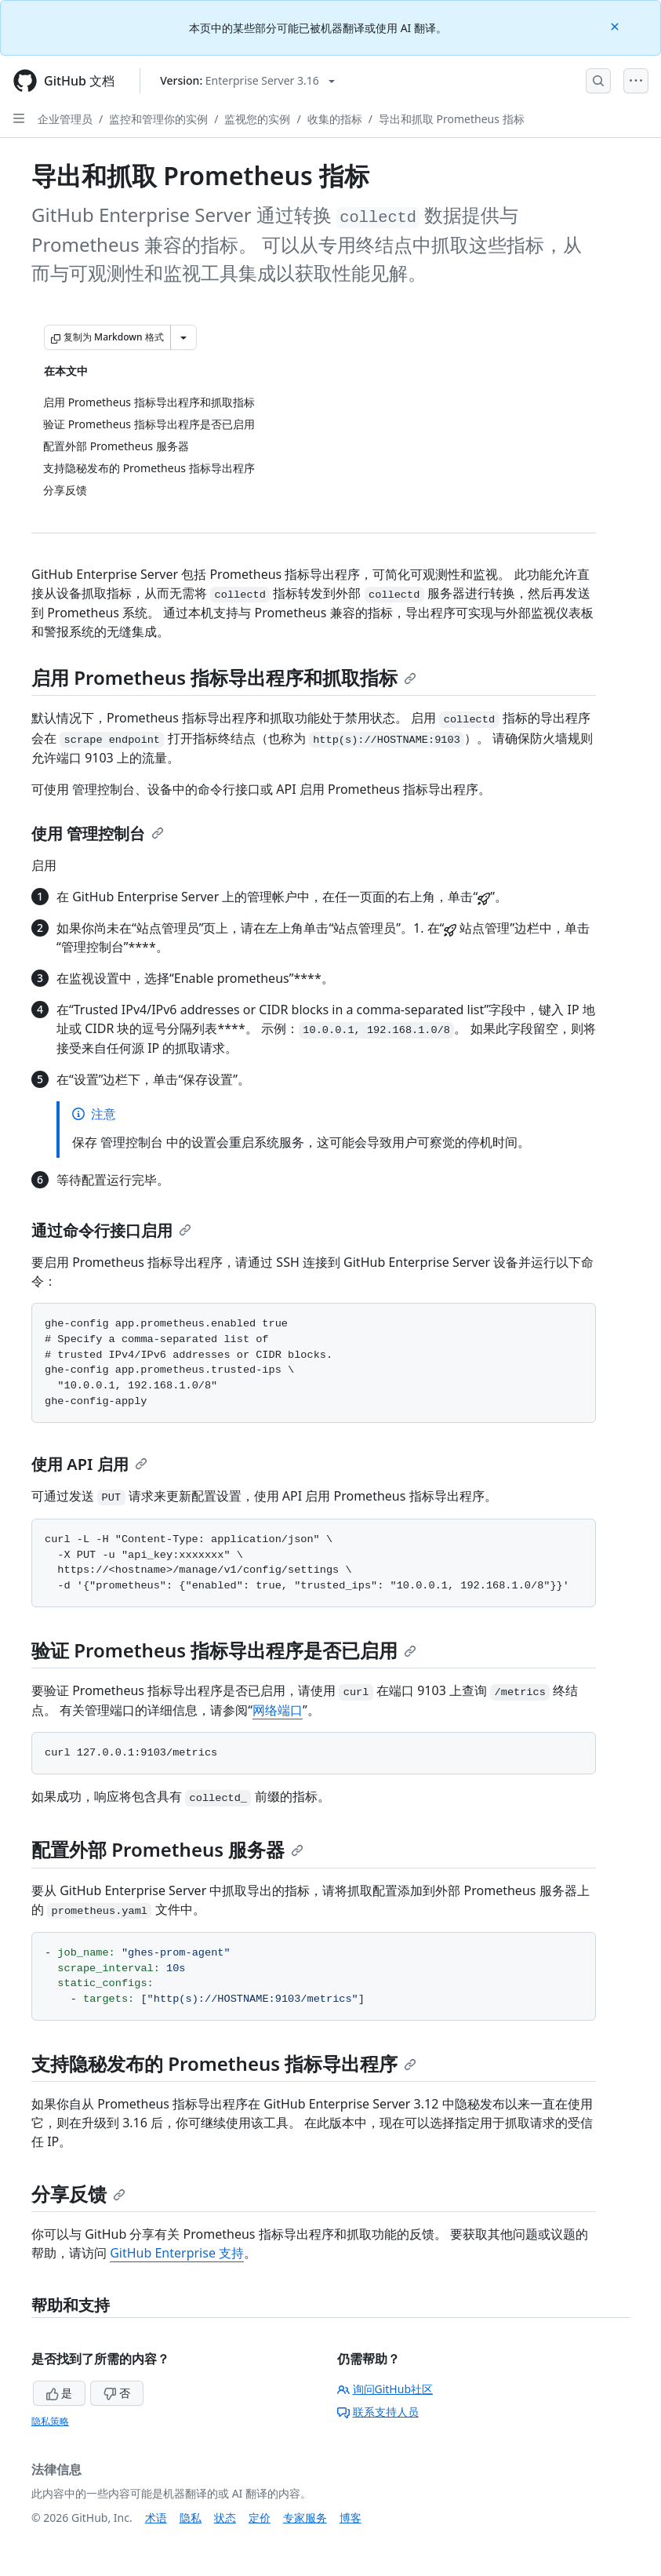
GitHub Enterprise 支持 (177, 2252)
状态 (225, 2517)
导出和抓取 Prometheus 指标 (452, 118)
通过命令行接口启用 (111, 1230)
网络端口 (277, 1710)
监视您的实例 (257, 118)
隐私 (191, 2517)
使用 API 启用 (89, 1464)
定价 (260, 2517)
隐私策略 (50, 2421)
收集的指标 (334, 118)
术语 (156, 2517)
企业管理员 (65, 118)
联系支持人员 (378, 2411)
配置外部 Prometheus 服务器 (167, 1849)
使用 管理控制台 (97, 833)
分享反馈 (78, 2194)
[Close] (616, 25)
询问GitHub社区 (385, 2388)
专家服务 (305, 2517)
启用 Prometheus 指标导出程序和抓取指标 (223, 677)
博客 (350, 2517)
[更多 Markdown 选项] (183, 337)
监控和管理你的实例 (158, 118)
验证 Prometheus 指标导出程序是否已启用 (223, 1650)
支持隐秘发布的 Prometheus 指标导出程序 (223, 2063)
